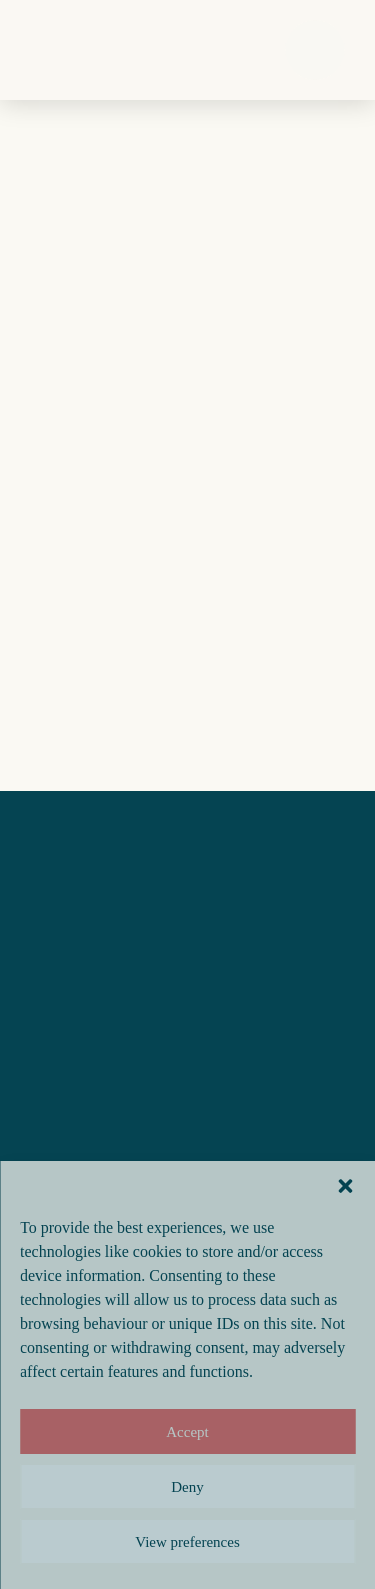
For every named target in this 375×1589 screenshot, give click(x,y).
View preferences (187, 1542)
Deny (187, 1487)
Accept (187, 1432)
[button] (345, 1186)
